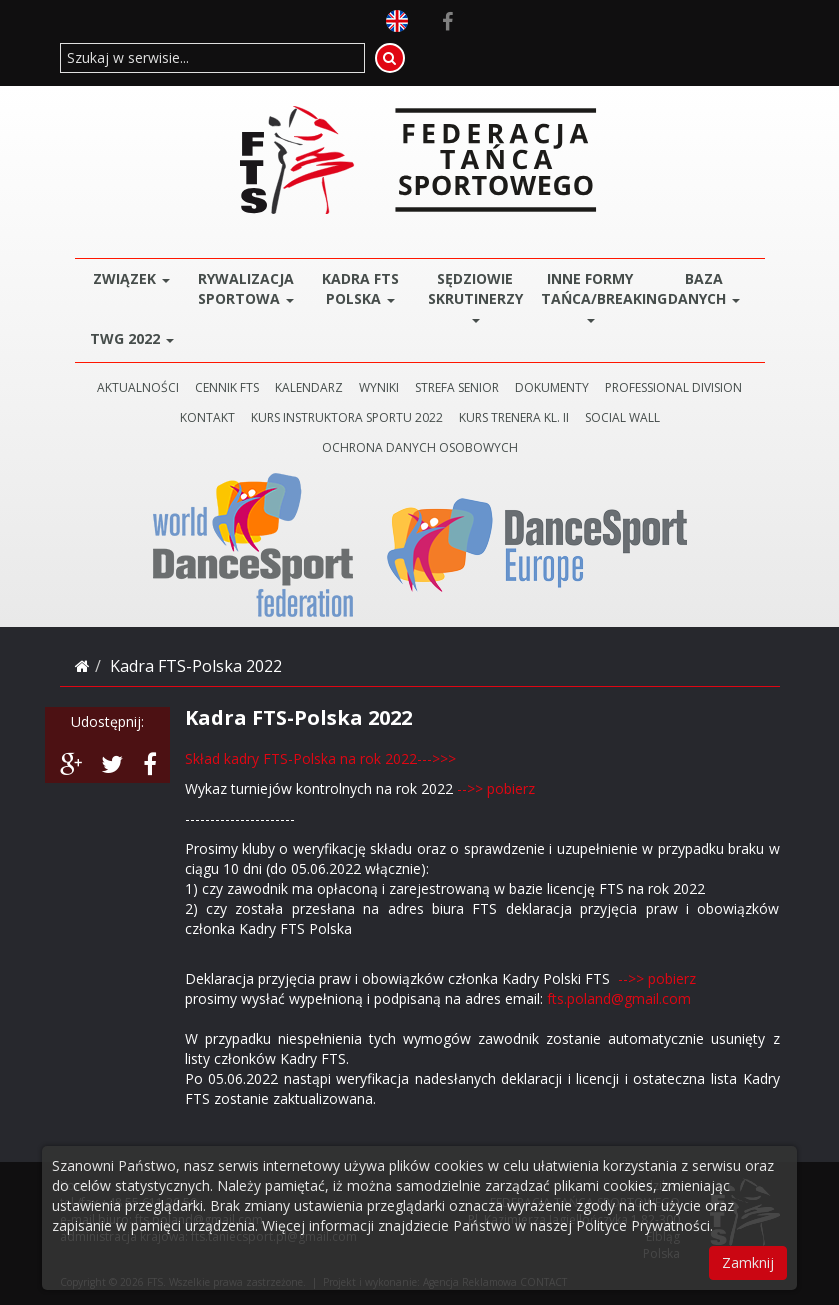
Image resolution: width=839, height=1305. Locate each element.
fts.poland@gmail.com (619, 998)
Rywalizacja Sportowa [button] (246, 288)
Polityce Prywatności (643, 1225)
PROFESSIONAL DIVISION (673, 387)
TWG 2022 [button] (132, 338)
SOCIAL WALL (622, 417)
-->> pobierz (496, 788)
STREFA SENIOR (457, 387)
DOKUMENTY (552, 387)
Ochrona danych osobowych (420, 447)
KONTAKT (207, 417)
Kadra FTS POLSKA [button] (360, 288)
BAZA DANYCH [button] (704, 288)
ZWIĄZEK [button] (131, 278)
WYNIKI (379, 387)
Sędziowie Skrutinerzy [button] (475, 295)
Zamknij (748, 1262)
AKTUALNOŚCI (138, 387)
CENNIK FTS (227, 387)
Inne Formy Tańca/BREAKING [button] (594, 295)
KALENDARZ (309, 387)
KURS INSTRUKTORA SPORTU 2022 (347, 417)
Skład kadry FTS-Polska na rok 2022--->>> (320, 758)
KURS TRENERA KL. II (514, 417)
